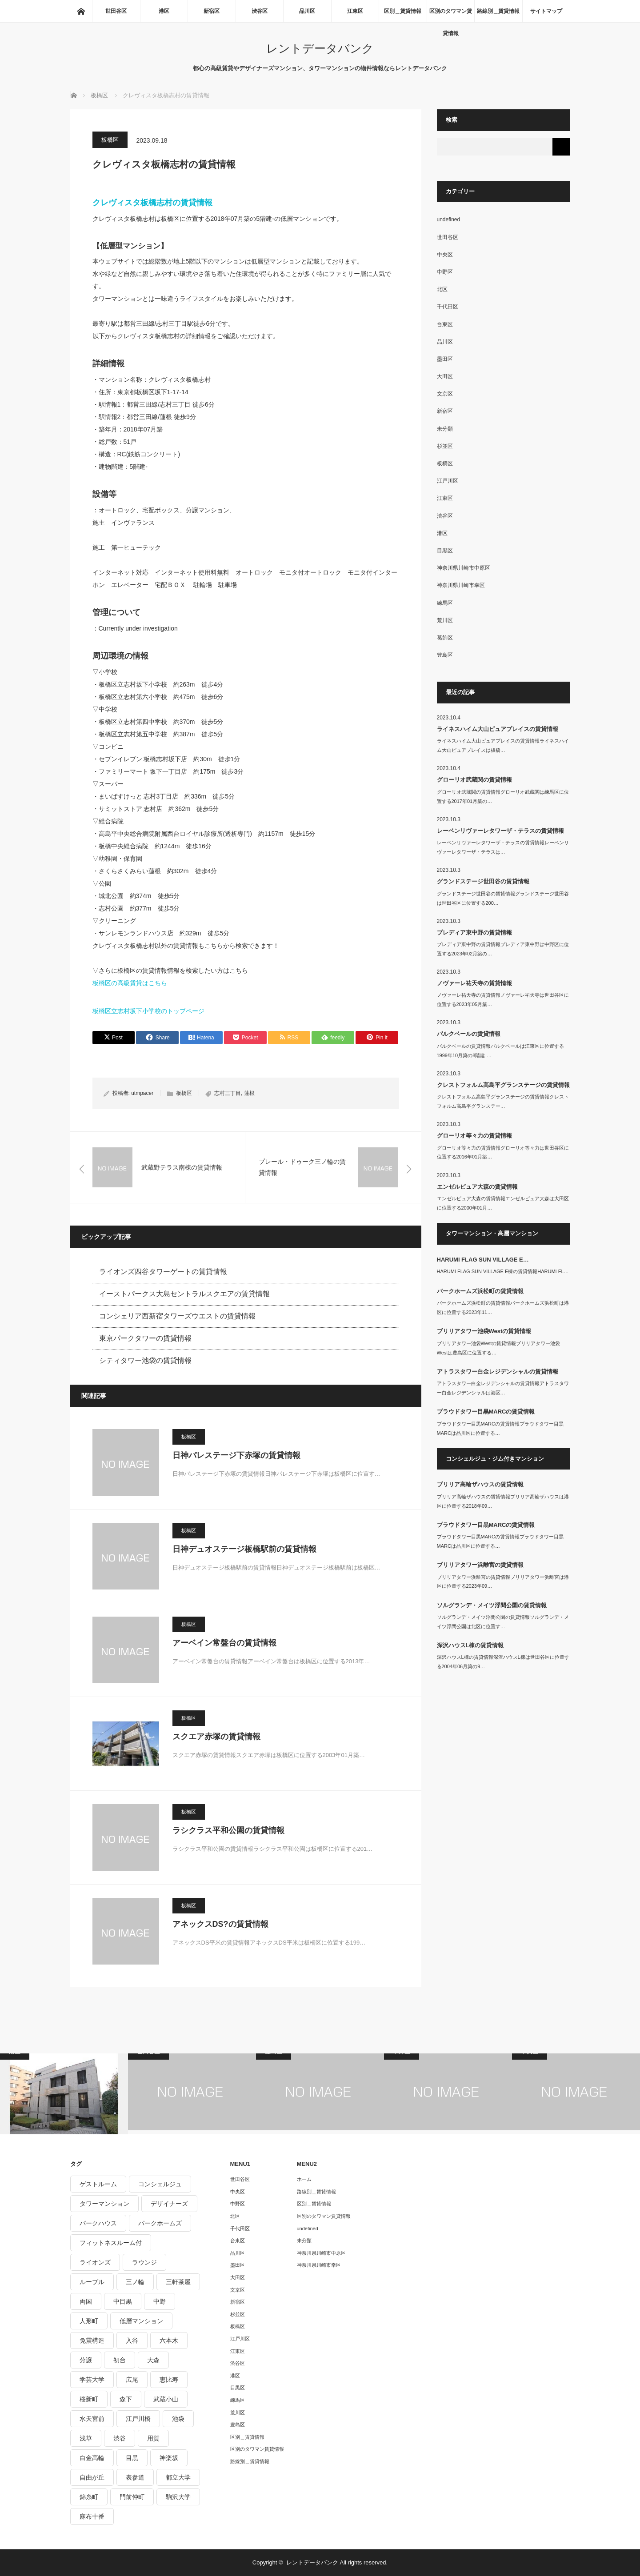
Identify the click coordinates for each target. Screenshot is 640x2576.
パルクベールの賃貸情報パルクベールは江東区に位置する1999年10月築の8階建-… (500, 1050)
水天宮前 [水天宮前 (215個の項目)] (92, 2418)
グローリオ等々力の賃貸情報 (474, 1135)
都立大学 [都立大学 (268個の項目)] (178, 2477)
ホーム (304, 2179)
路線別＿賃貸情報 (498, 11)
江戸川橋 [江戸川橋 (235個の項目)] (138, 2418)
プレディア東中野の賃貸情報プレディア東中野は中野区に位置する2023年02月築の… (503, 949)
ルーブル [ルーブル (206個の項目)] (92, 2281)
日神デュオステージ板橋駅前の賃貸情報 (244, 1549)
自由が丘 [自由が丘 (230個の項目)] (92, 2477)
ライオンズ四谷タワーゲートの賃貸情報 (163, 1271)
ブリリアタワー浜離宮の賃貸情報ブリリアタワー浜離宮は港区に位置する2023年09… (503, 1581)
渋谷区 (260, 11)
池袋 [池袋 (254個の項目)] (178, 2418)
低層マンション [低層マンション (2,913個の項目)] (141, 2320)
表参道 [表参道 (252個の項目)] (135, 2477)
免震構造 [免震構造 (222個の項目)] (92, 2340)
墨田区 (445, 359)
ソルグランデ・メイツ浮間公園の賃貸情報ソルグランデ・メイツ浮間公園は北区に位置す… (503, 1621)
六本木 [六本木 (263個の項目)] (169, 2340)
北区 (442, 289)
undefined (448, 219)
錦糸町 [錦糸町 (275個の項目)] (89, 2496)
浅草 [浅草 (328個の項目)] (86, 2438)
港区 (164, 11)
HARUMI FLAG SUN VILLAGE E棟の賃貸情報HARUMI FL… (503, 1271)
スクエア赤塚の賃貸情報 (216, 1736)
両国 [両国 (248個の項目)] (86, 2301)
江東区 (355, 11)
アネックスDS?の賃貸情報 (220, 1924)
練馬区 (445, 603)
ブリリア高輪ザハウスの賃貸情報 (480, 1484)
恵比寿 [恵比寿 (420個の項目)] (169, 2379)
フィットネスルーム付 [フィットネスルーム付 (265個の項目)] (111, 2242)
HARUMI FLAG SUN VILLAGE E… (483, 1259)
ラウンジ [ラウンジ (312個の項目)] (144, 2262)
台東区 (445, 324)
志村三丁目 (227, 1093)
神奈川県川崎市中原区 (463, 568)
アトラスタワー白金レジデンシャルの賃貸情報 (497, 1371)
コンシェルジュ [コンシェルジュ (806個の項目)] (160, 2184)
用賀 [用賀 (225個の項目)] (153, 2438)
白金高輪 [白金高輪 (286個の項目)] (92, 2457)
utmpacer (142, 1093)
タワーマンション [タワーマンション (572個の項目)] (104, 2203)
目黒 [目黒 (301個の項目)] (132, 2457)
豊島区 (445, 655)
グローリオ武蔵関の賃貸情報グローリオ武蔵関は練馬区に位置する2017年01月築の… (503, 796)
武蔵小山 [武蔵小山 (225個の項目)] (165, 2399)
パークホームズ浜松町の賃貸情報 (480, 1291)
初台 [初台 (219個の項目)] (119, 2360)
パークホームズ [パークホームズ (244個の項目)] (160, 2223)
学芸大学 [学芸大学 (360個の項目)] (92, 2379)
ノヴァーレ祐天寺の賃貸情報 (474, 983)
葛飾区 (445, 638)
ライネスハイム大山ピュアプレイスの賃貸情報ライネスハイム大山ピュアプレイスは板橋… (503, 745)
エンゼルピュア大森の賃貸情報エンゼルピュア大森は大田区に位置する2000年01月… (503, 1203)
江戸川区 (447, 481)
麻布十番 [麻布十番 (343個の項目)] (92, 2516)
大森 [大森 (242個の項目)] (153, 2360)
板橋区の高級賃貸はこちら (129, 982)
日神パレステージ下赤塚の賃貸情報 (236, 1455)
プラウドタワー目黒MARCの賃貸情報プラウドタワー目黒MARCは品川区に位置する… (500, 1428)
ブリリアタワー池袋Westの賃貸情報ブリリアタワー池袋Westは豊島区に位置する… (498, 1348)
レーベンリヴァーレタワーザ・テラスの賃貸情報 (500, 830)
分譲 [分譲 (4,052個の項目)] (86, 2360)
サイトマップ (546, 11)
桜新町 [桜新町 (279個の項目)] (89, 2399)
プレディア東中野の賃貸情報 (474, 932)
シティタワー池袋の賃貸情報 (145, 1360)
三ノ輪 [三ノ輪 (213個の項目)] (135, 2281)
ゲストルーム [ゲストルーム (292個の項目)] (98, 2184)
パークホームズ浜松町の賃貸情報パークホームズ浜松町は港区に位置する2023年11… (503, 1307)
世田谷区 (116, 11)
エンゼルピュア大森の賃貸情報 (477, 1186)
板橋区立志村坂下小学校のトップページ (148, 1010)
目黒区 (445, 550)
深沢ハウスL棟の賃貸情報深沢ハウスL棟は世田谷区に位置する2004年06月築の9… (503, 1661)
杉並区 (445, 446)
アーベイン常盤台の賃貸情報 (224, 1642)
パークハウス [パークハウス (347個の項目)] (98, 2223)
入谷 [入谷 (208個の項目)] (132, 2340)
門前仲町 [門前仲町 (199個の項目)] (132, 2496)
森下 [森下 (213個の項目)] (126, 2399)
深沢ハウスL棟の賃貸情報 (470, 1645)
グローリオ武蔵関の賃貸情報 (474, 779)
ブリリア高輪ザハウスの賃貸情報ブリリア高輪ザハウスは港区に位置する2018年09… (503, 1501)
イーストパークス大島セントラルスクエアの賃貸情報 (184, 1294)
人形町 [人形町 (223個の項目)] (89, 2320)
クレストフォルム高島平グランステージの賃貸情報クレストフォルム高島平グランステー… (503, 1101)
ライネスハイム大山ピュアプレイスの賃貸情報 (497, 729)
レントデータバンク (320, 48)
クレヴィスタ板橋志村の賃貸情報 (152, 202)
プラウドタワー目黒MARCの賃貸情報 (486, 1411)
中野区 (445, 272)
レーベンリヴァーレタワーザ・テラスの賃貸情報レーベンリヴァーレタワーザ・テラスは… (503, 847)
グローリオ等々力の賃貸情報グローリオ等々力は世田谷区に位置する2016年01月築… (503, 1152)
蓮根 (249, 1093)
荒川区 (445, 620)
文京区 (445, 394)
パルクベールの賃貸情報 (468, 1033)
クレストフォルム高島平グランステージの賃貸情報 (503, 1085)
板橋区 (110, 139)
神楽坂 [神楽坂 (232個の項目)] (169, 2457)
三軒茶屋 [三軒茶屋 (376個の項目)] (178, 2281)
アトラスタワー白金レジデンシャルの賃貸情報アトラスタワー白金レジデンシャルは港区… (503, 1388)
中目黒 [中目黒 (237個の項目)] (122, 2301)
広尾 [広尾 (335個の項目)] (132, 2379)
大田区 (445, 376)
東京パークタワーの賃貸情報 (145, 1338)
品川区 (307, 11)
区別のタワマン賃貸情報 (450, 15)
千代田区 (447, 307)
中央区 (445, 255)
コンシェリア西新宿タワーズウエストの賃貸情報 (177, 1316)
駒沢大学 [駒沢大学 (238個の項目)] (178, 2496)
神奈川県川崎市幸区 (461, 585)
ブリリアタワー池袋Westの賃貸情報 (484, 1331)
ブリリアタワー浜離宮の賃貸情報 (480, 1565)
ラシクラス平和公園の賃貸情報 (228, 1830)
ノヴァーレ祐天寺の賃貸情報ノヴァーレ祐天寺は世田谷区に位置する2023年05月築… (503, 999)
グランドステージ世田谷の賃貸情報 (483, 881)
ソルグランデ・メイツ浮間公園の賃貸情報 (492, 1605)
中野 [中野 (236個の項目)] (159, 2301)
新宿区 (212, 11)
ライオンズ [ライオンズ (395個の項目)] (95, 2262)
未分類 (445, 429)
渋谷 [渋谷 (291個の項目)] (119, 2438)
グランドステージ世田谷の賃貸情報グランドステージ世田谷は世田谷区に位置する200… (503, 898)
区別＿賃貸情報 (402, 11)
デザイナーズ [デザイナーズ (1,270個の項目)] (169, 2203)
